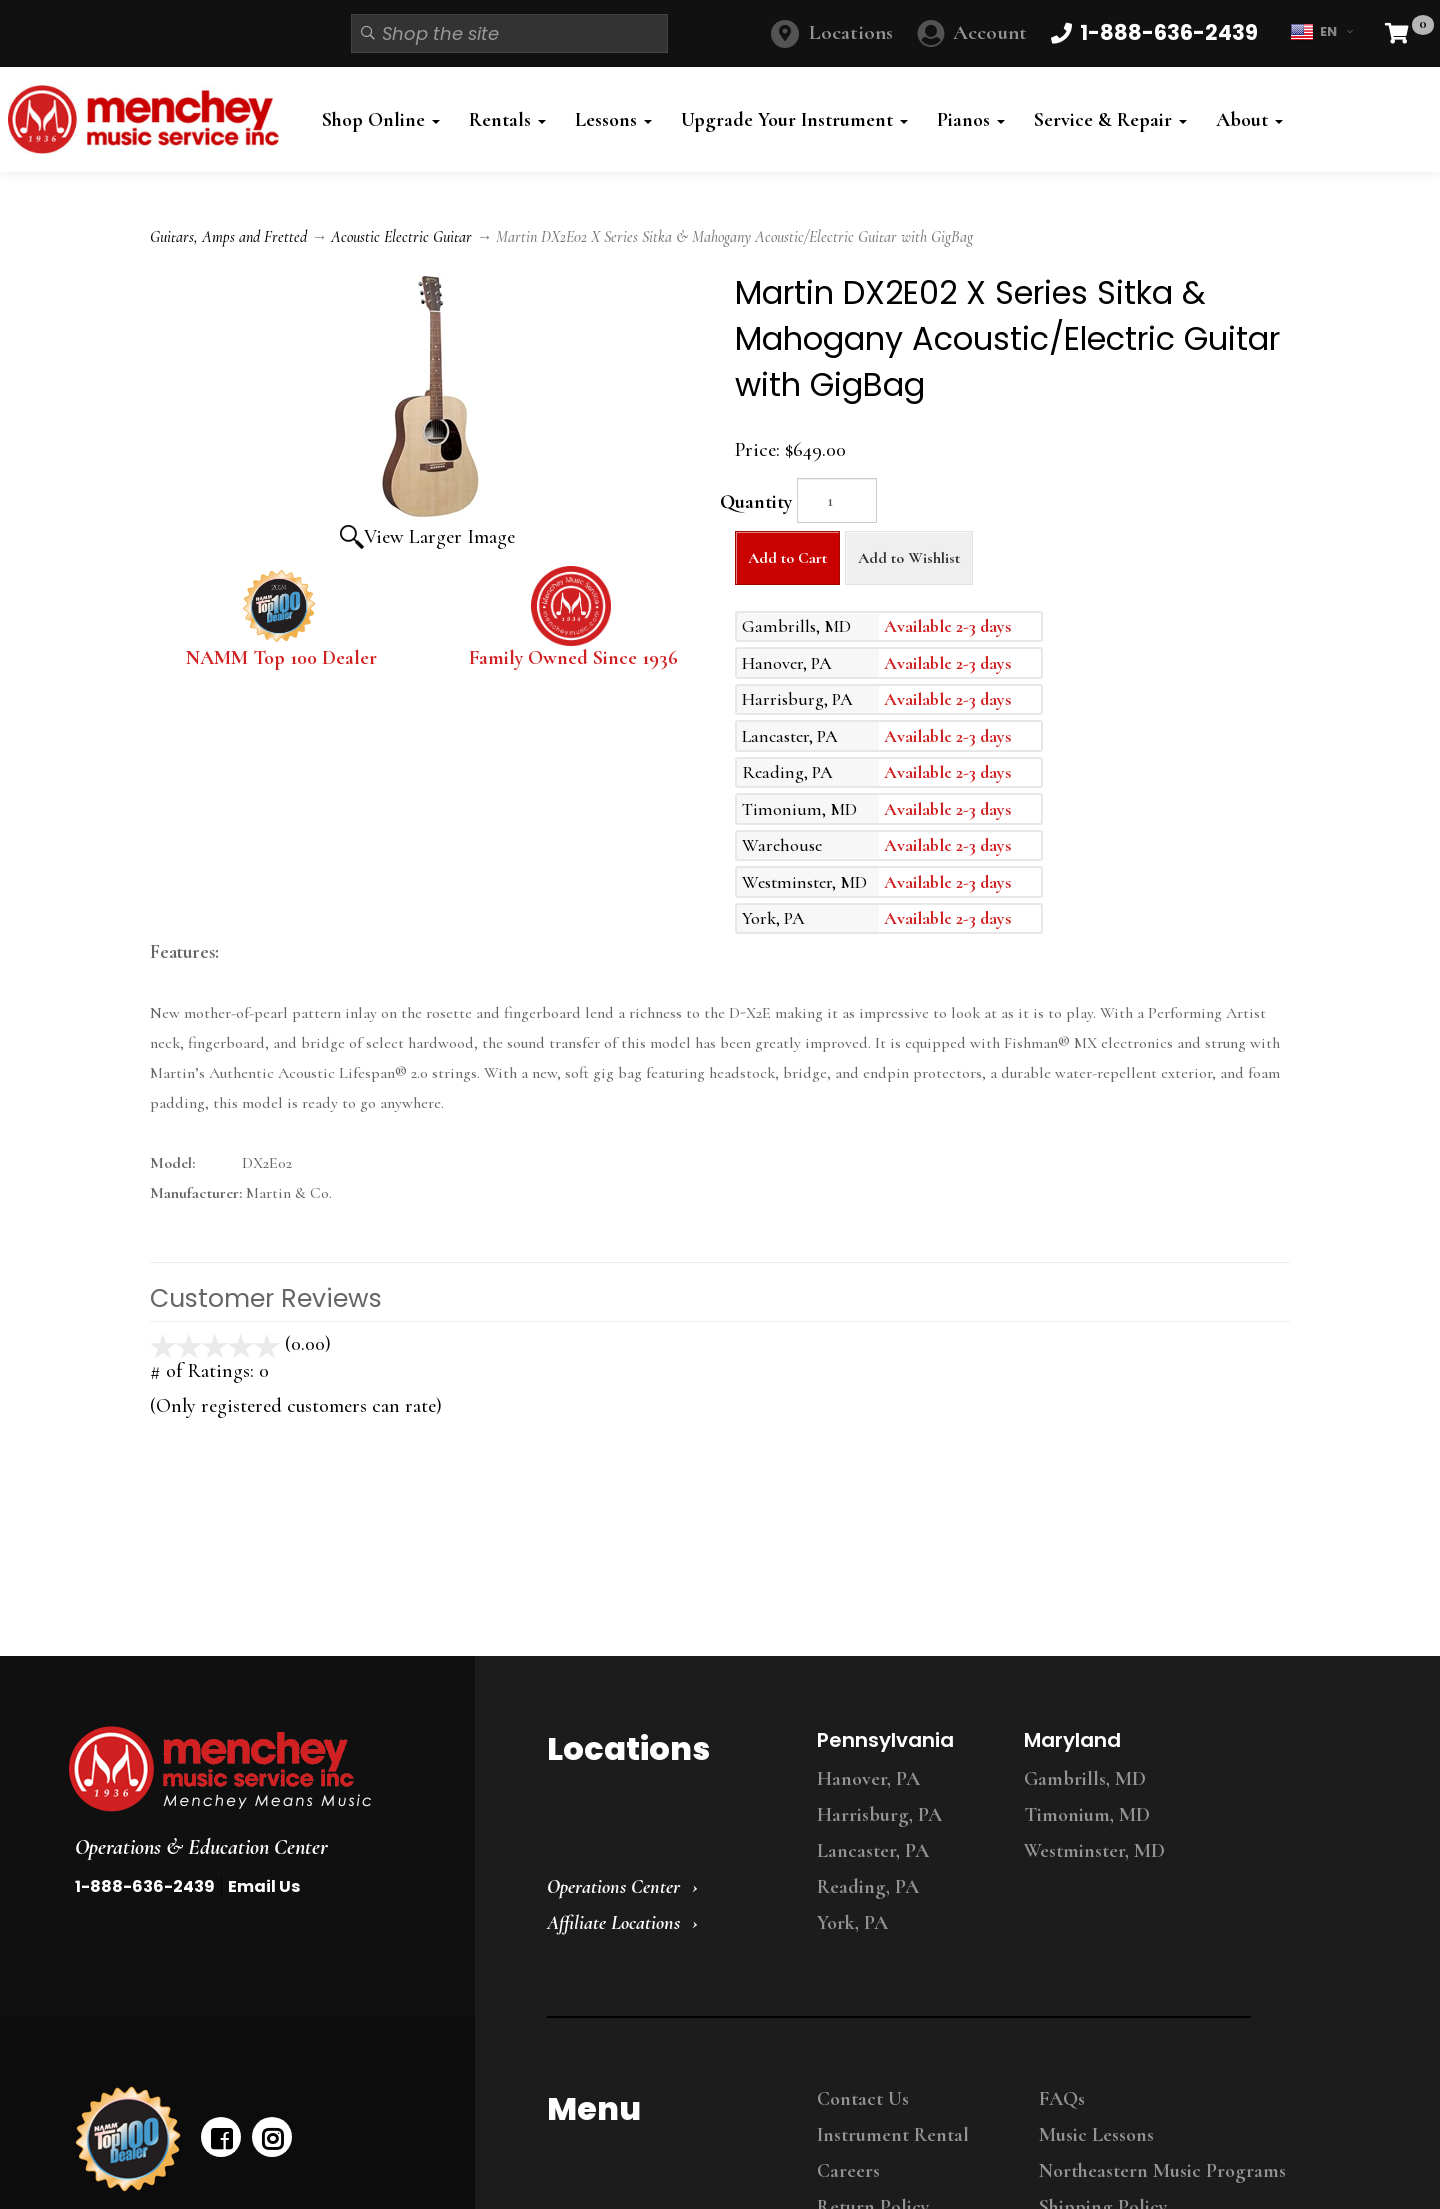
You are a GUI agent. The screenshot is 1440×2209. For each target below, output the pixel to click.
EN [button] (1321, 32)
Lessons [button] (613, 120)
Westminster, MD (1094, 1851)
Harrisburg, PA (879, 1815)
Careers (848, 2171)
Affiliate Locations (613, 1923)
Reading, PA (868, 1887)
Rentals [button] (507, 120)
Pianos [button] (971, 120)
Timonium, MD (1087, 1815)
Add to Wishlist (909, 558)
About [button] (1249, 120)
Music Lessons (1096, 2135)
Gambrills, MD (1085, 1779)
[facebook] (221, 2137)
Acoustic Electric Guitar (401, 237)
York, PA (852, 1923)
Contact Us (863, 2099)
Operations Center (613, 1887)
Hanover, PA (868, 1779)
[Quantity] (837, 500)
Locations (851, 32)
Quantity (756, 502)
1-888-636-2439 (145, 1886)
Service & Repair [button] (1110, 120)
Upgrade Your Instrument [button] (794, 120)
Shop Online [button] (381, 120)
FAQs (1062, 2099)
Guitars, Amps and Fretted (228, 237)
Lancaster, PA (873, 1851)
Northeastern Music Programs (1162, 2171)
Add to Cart (787, 558)
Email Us (264, 1886)
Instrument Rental (893, 2135)
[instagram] (272, 2137)
